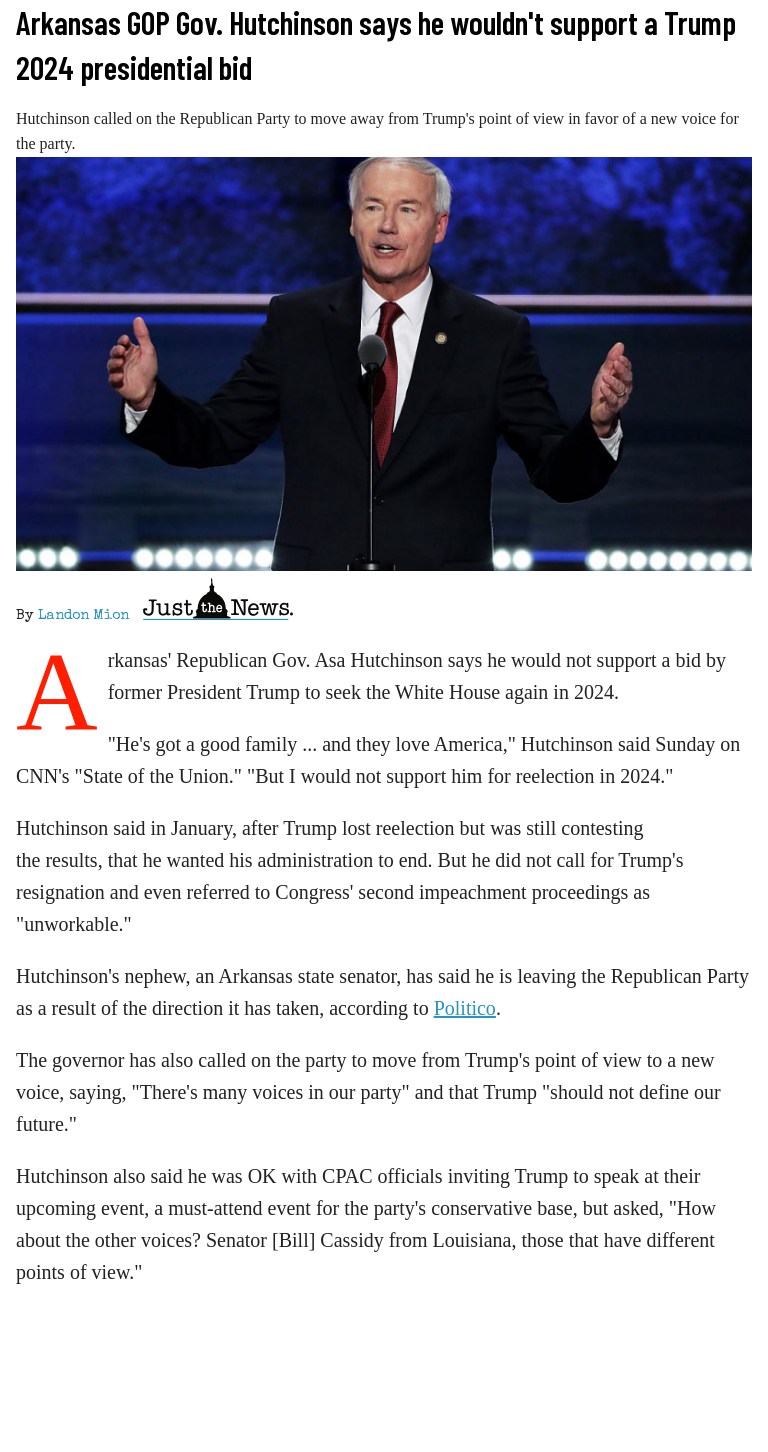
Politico (465, 1008)
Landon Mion (83, 616)
